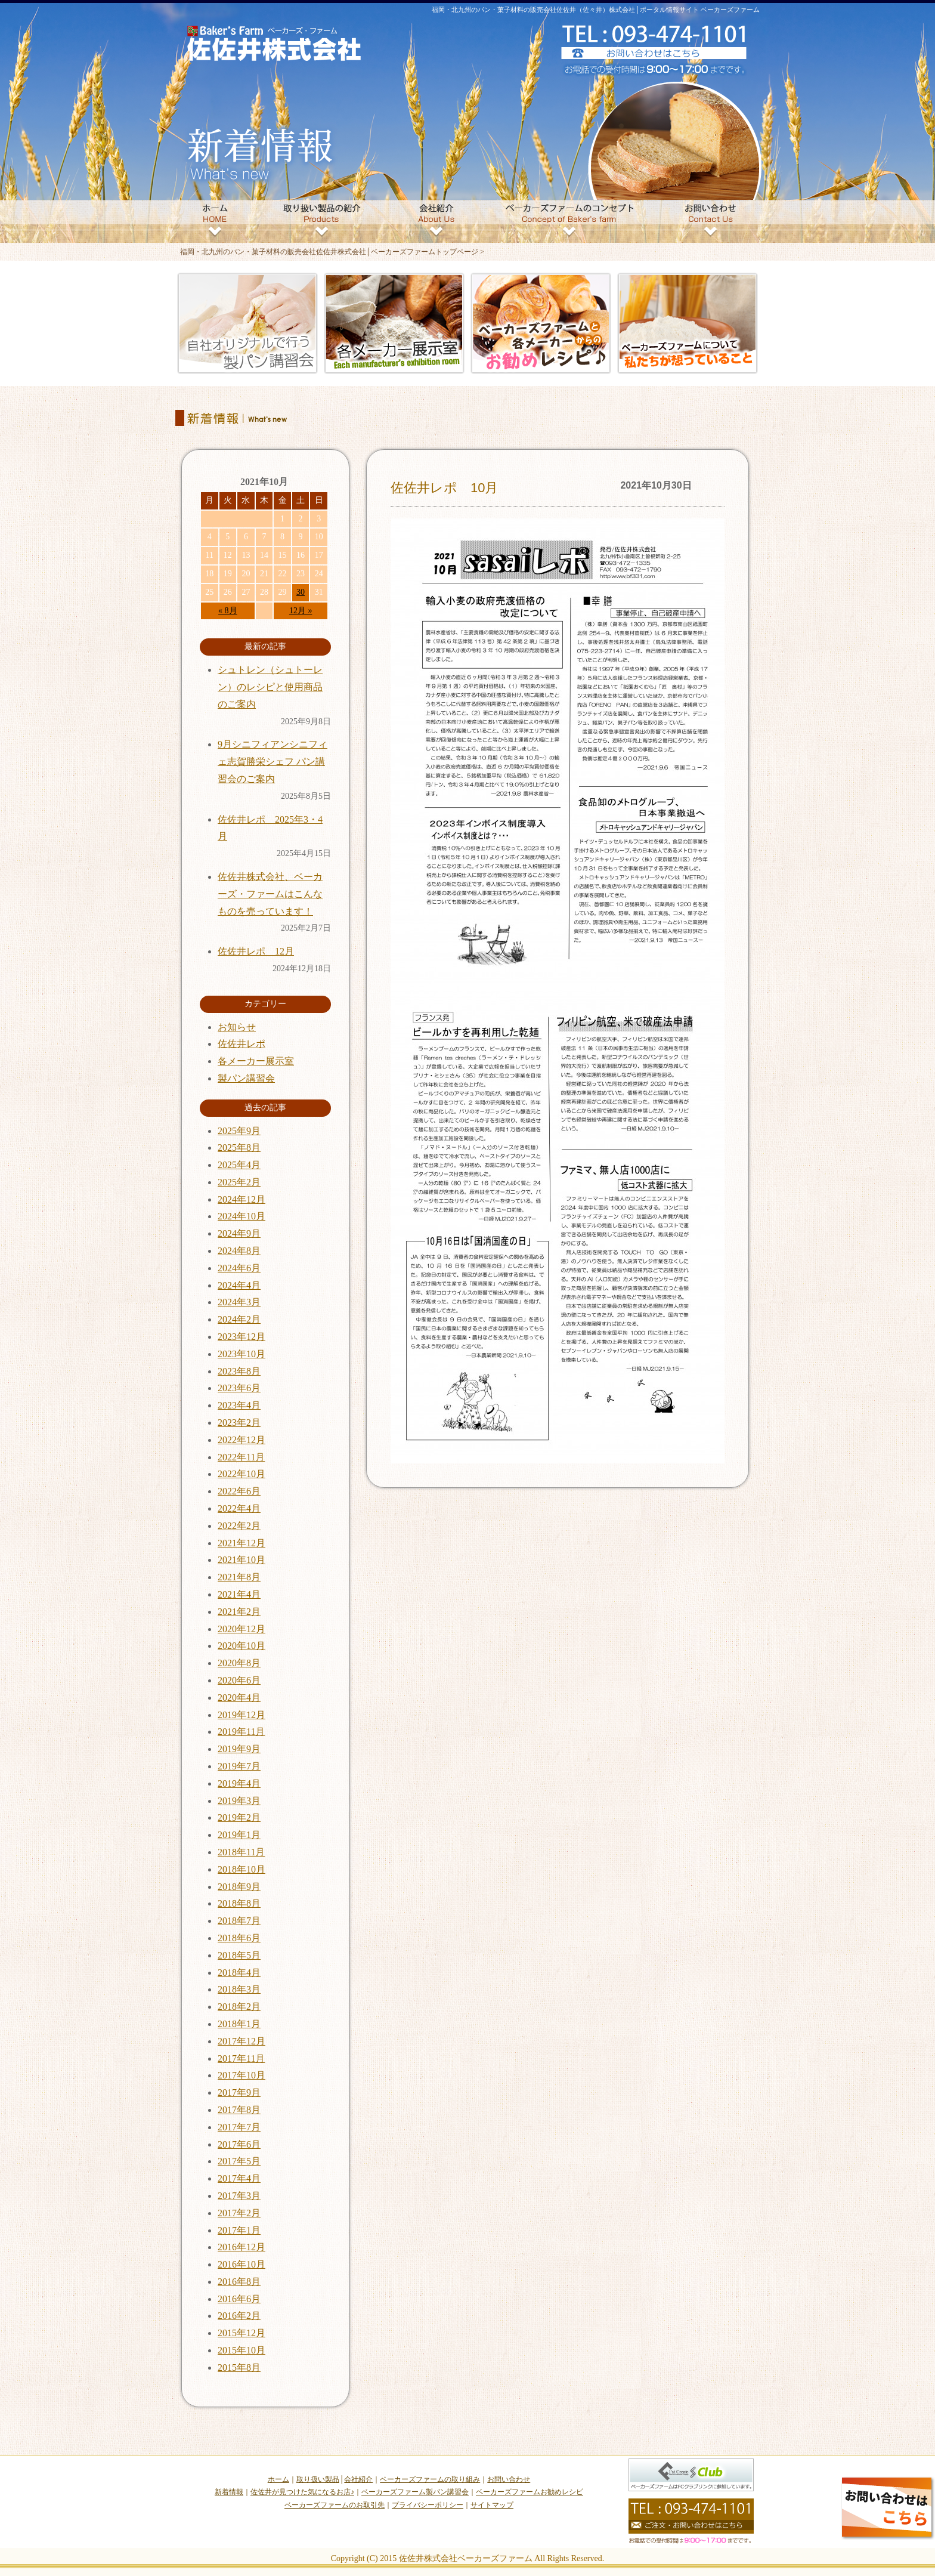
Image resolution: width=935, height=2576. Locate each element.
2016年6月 (239, 2299)
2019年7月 (239, 1766)
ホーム (278, 2479)
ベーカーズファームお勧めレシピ (529, 2492)
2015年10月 (241, 2350)
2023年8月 (239, 1371)
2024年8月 (239, 1251)
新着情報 (229, 2492)
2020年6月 (239, 1680)
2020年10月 (241, 1646)
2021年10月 (241, 1560)
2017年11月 (241, 2058)
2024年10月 (241, 1216)
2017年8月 (239, 2110)
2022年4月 (239, 1508)
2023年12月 (241, 1337)
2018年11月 (241, 1852)
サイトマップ (491, 2505)
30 (300, 592)
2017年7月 (239, 2127)
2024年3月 (239, 1302)
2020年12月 (241, 1629)
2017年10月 (241, 2075)
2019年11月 (241, 1731)
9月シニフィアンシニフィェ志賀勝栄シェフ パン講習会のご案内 (272, 761)
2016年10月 (241, 2264)
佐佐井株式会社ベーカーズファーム (465, 2558)
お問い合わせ (508, 2479)
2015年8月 (239, 2367)
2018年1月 (239, 2024)
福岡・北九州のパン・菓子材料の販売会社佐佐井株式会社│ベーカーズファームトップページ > (332, 252)
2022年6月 (239, 1491)
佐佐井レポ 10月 (444, 487)
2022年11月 (241, 1457)
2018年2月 (239, 2007)
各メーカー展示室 (256, 1061)
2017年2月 (239, 2213)
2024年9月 (239, 1233)
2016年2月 (239, 2316)
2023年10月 (241, 1354)
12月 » (300, 610)
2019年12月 (241, 1715)
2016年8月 (239, 2282)
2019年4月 (239, 1783)
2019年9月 (239, 1749)
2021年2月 (239, 1612)
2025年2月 (239, 1182)
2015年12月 (241, 2333)
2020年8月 (239, 1663)
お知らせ (237, 1027)
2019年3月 (239, 1801)
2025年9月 (239, 1131)
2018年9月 (239, 1887)
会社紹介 (358, 2479)
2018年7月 (239, 1921)
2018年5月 (239, 1955)
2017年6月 (239, 2144)
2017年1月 (239, 2230)
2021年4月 (239, 1594)
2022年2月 (239, 1526)
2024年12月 (241, 1199)
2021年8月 (239, 1577)
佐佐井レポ (241, 1044)
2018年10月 (241, 1869)
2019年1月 (239, 1835)
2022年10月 (241, 1474)
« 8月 (227, 610)
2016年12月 (241, 2247)
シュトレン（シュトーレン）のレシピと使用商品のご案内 (270, 687)
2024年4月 (239, 1285)
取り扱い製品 (317, 2479)
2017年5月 (239, 2161)
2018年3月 (239, 1989)
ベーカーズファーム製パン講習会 (415, 2492)
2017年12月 (241, 2041)
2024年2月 (239, 1319)
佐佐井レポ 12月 (256, 951)
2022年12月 (241, 1440)
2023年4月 (239, 1405)
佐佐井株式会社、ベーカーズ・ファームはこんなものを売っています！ (270, 894)
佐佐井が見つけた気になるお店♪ (302, 2492)
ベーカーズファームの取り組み (430, 2479)
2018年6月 (239, 1938)
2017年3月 (239, 2196)
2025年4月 (239, 1165)
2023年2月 (239, 1422)
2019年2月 (239, 1817)
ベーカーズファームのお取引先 (334, 2505)
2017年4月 (239, 2178)
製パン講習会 (246, 1078)
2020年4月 (239, 1697)
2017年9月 (239, 2092)
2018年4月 (239, 1972)
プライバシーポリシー (427, 2505)
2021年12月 (241, 1543)
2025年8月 (239, 1147)
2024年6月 (239, 1268)
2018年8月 (239, 1903)
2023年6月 (239, 1388)
